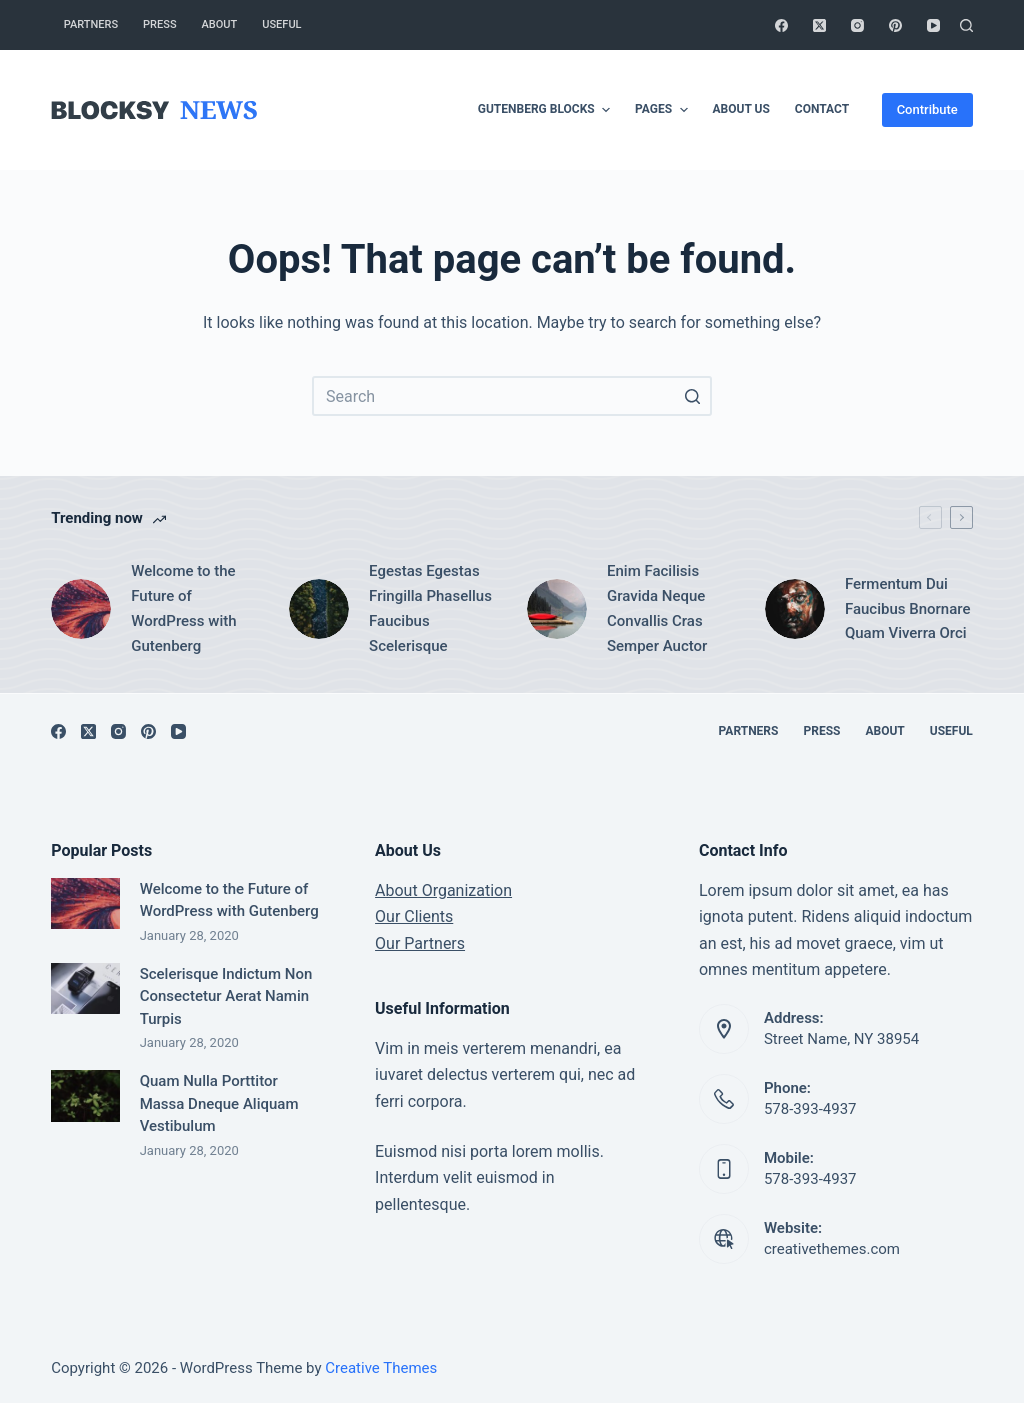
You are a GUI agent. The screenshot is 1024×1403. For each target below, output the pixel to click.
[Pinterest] (895, 25)
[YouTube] (933, 25)
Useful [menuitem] (281, 24)
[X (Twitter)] (819, 25)
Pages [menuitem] (663, 110)
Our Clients (414, 916)
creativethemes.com (832, 1249)
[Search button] (692, 396)
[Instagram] (857, 25)
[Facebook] (781, 25)
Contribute (927, 109)
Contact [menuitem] (822, 109)
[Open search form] (966, 25)
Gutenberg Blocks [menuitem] (546, 110)
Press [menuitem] (159, 24)
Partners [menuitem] (91, 24)
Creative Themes (381, 1368)
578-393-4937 (810, 1109)
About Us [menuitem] (741, 109)
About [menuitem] (220, 24)
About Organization (443, 890)
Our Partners (420, 943)
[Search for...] (512, 396)
